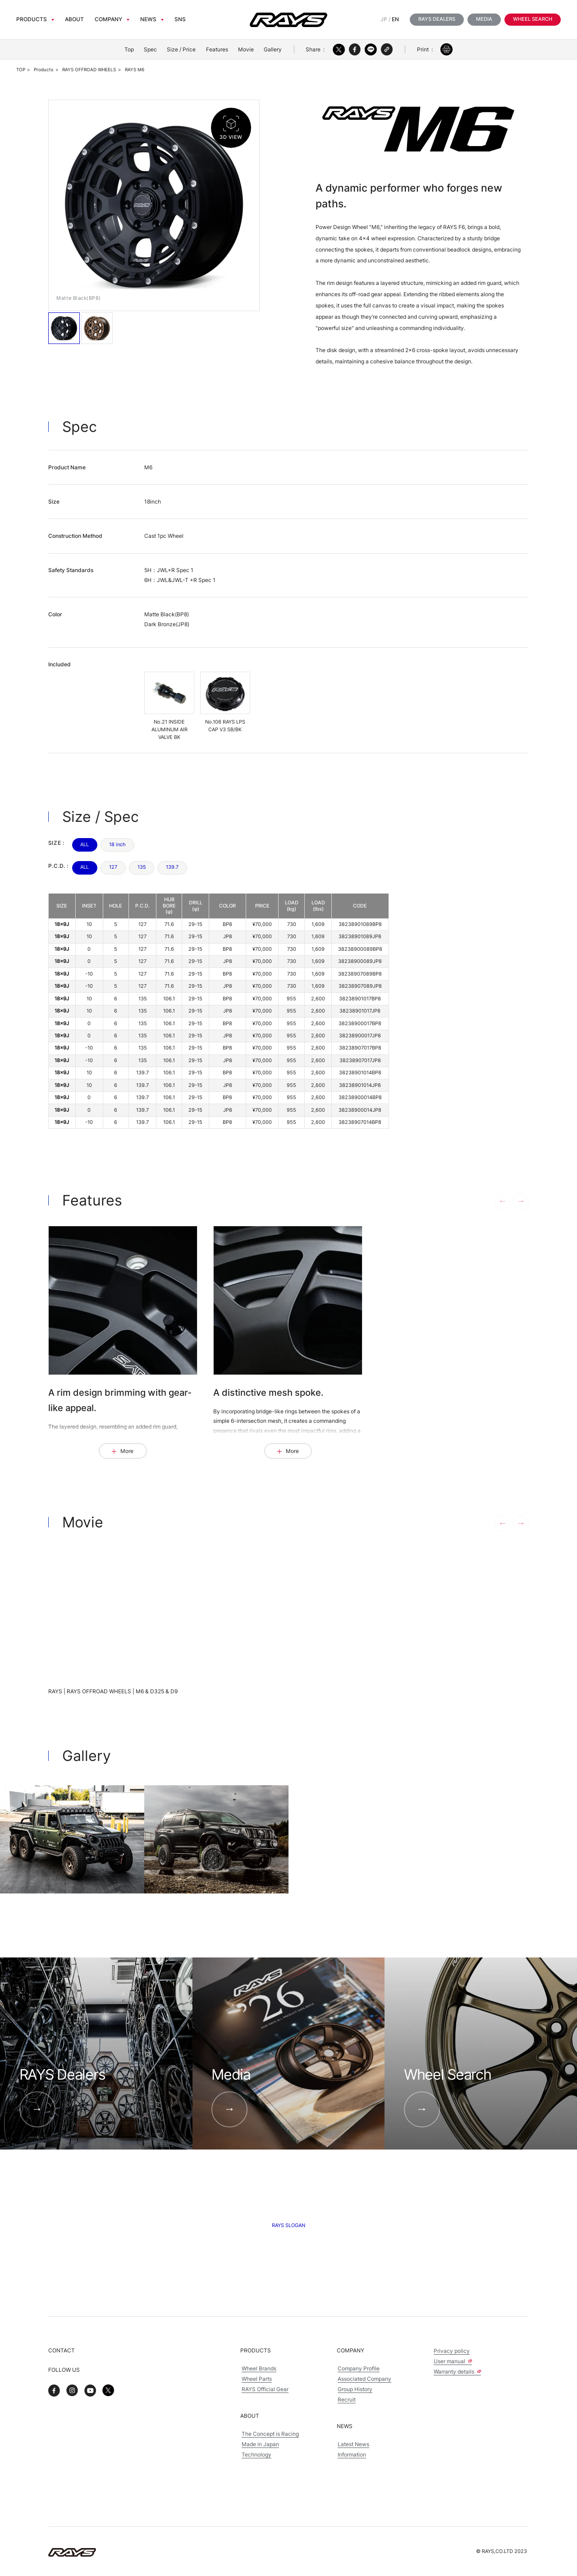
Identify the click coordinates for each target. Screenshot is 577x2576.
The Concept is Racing (270, 2434)
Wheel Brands (259, 2368)
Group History (355, 2389)
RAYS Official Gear (265, 2389)
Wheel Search (532, 19)
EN (395, 19)
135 (141, 867)
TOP (20, 69)
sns (180, 19)
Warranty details (457, 2372)
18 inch (117, 845)
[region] (218, 1011)
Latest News (353, 2444)
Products (31, 19)
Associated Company (364, 2379)
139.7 (172, 867)
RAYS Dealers (436, 19)
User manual (453, 2361)
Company (108, 19)
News (148, 19)
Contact (61, 2350)
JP (383, 19)
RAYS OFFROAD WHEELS (89, 69)
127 (113, 867)
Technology (256, 2455)
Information (352, 2455)
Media (484, 19)
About (74, 19)
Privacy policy (452, 2351)
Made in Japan (260, 2444)
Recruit (347, 2400)
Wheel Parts (257, 2379)
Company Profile (359, 2368)
